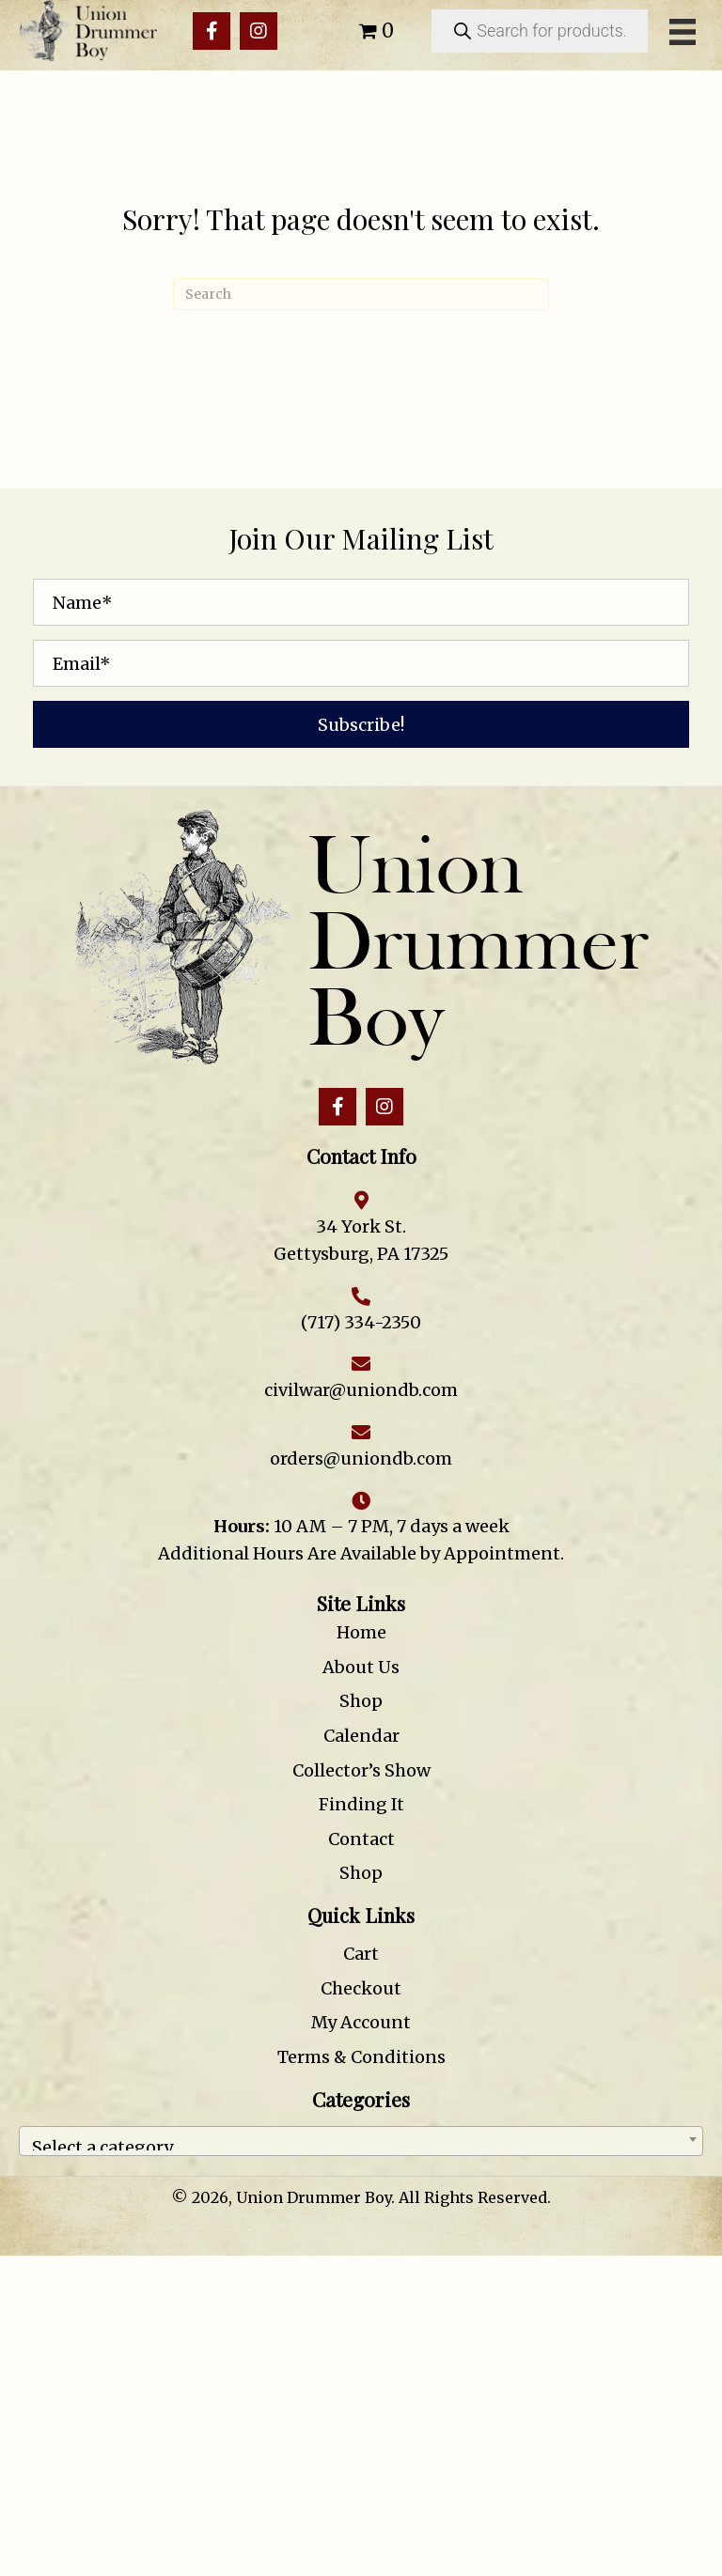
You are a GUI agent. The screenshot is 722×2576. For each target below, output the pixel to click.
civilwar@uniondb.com (361, 1390)
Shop (361, 1701)
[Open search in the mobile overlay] (540, 31)
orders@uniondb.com (361, 1458)
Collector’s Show (361, 1770)
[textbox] (361, 2141)
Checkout (361, 1988)
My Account (361, 2022)
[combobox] (361, 2141)
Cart (361, 1953)
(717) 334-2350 (361, 1322)
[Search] (361, 294)
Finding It (361, 1804)
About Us (361, 1667)
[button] (211, 31)
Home (361, 1632)
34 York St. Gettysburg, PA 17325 (361, 1240)
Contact (361, 1839)
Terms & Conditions (361, 2057)
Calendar (361, 1735)
